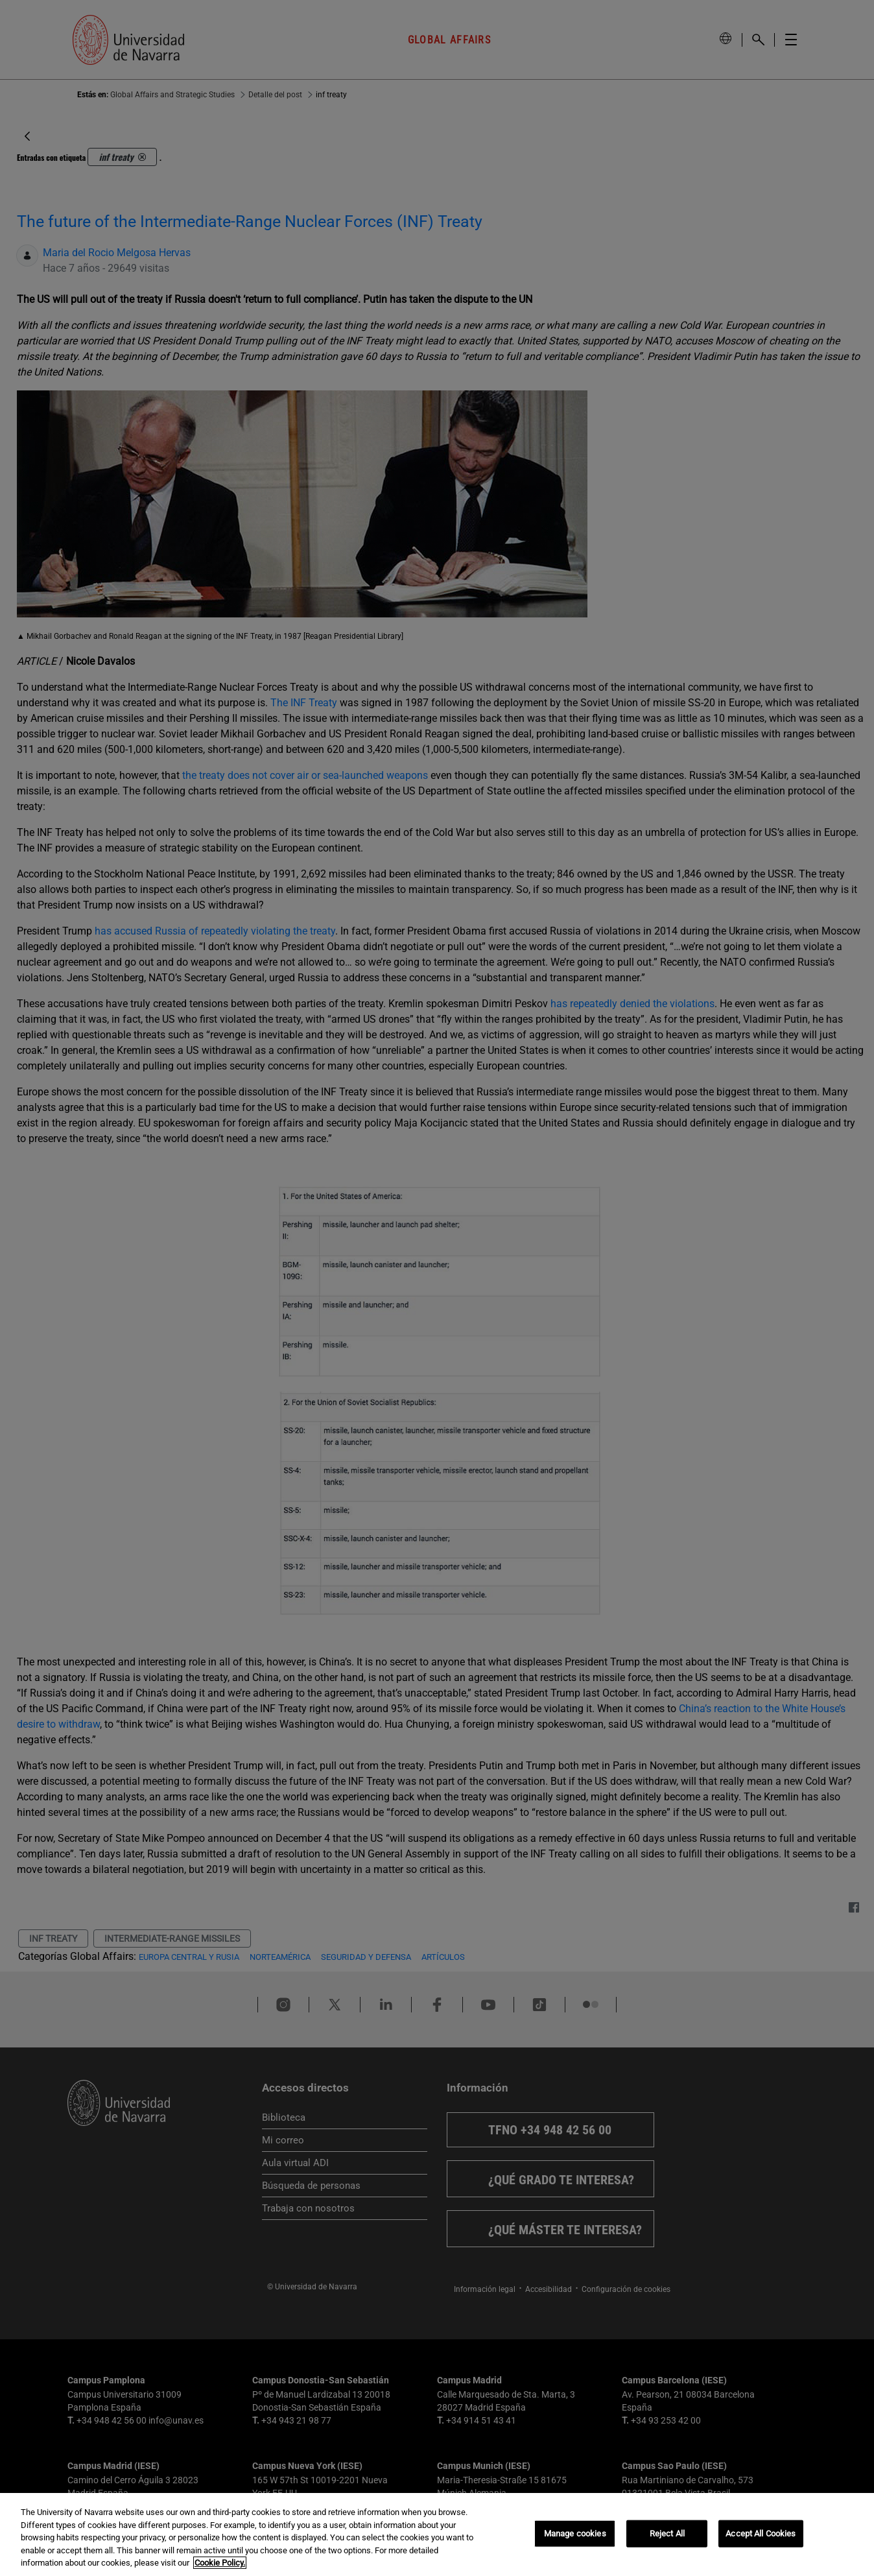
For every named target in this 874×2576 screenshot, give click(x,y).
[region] (437, 2534)
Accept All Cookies (761, 2533)
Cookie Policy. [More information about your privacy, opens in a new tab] (220, 2563)
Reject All (667, 2533)
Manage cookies (575, 2533)
